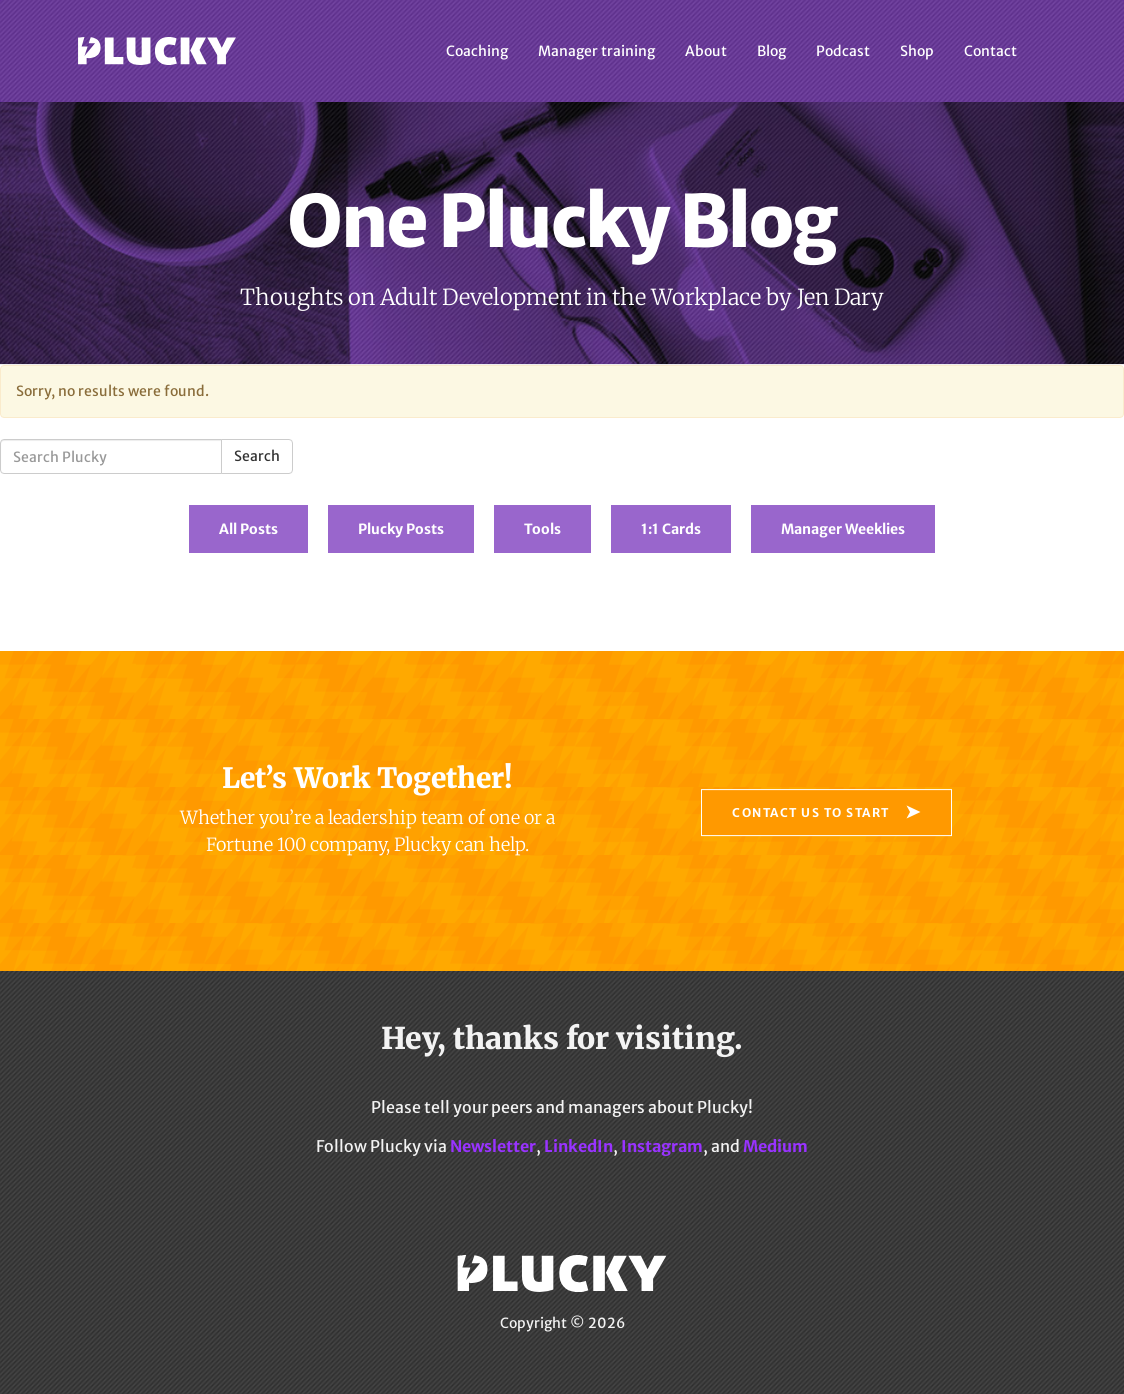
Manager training (596, 51)
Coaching (477, 51)
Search (257, 456)
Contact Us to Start (811, 812)
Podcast (843, 51)
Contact (990, 51)
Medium (775, 1146)
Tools (542, 529)
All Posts (248, 529)
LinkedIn (578, 1146)
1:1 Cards (671, 529)
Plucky (157, 51)
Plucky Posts (401, 529)
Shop (917, 51)
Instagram (662, 1146)
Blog (771, 51)
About (706, 51)
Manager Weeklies (843, 529)
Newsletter (493, 1146)
